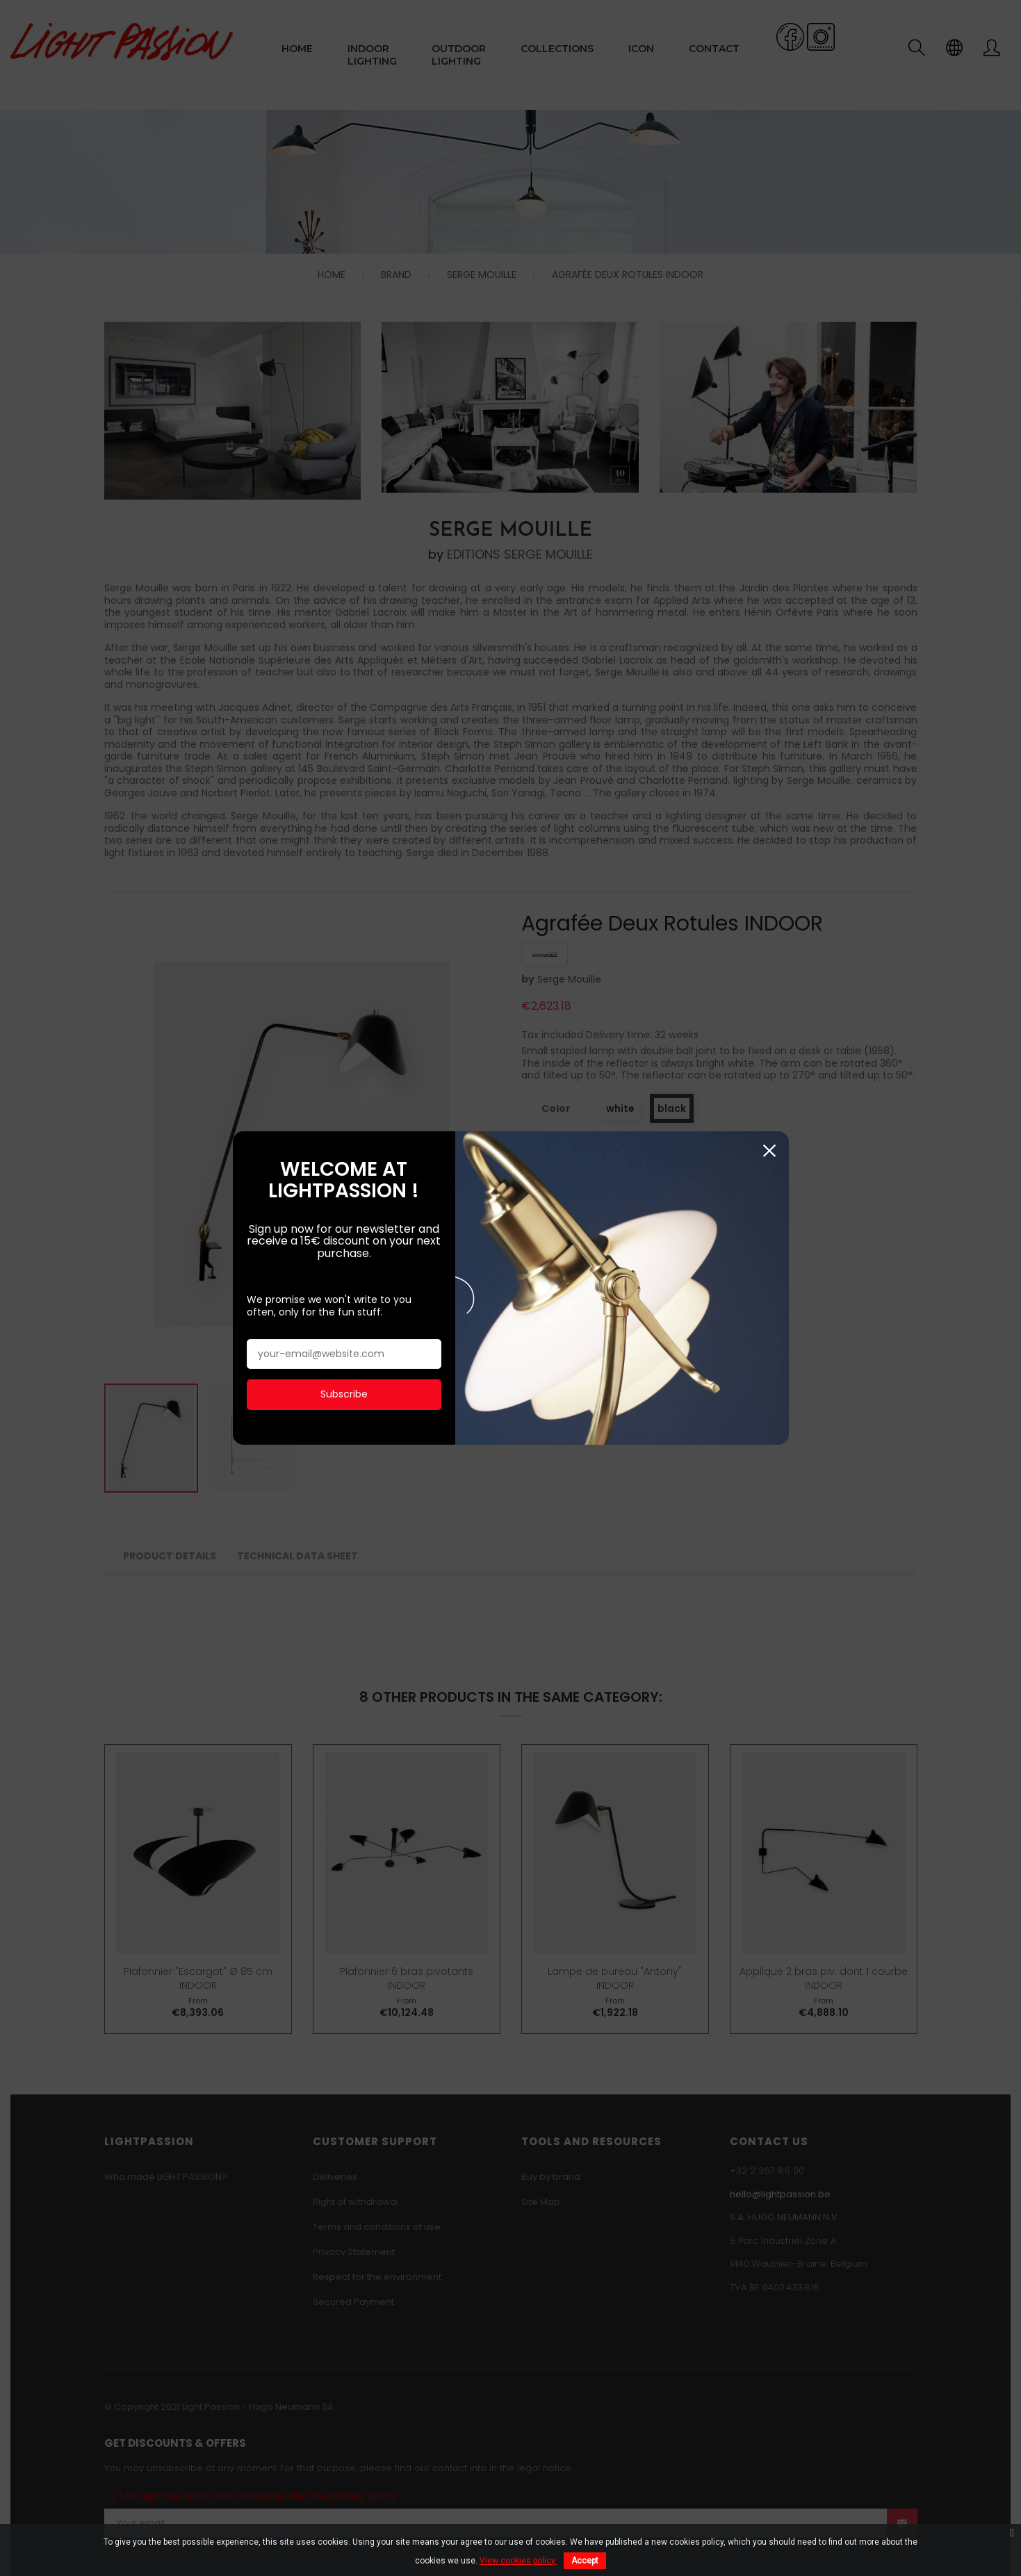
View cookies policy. (518, 2561)
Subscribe (344, 585)
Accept (584, 2561)
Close (770, 341)
